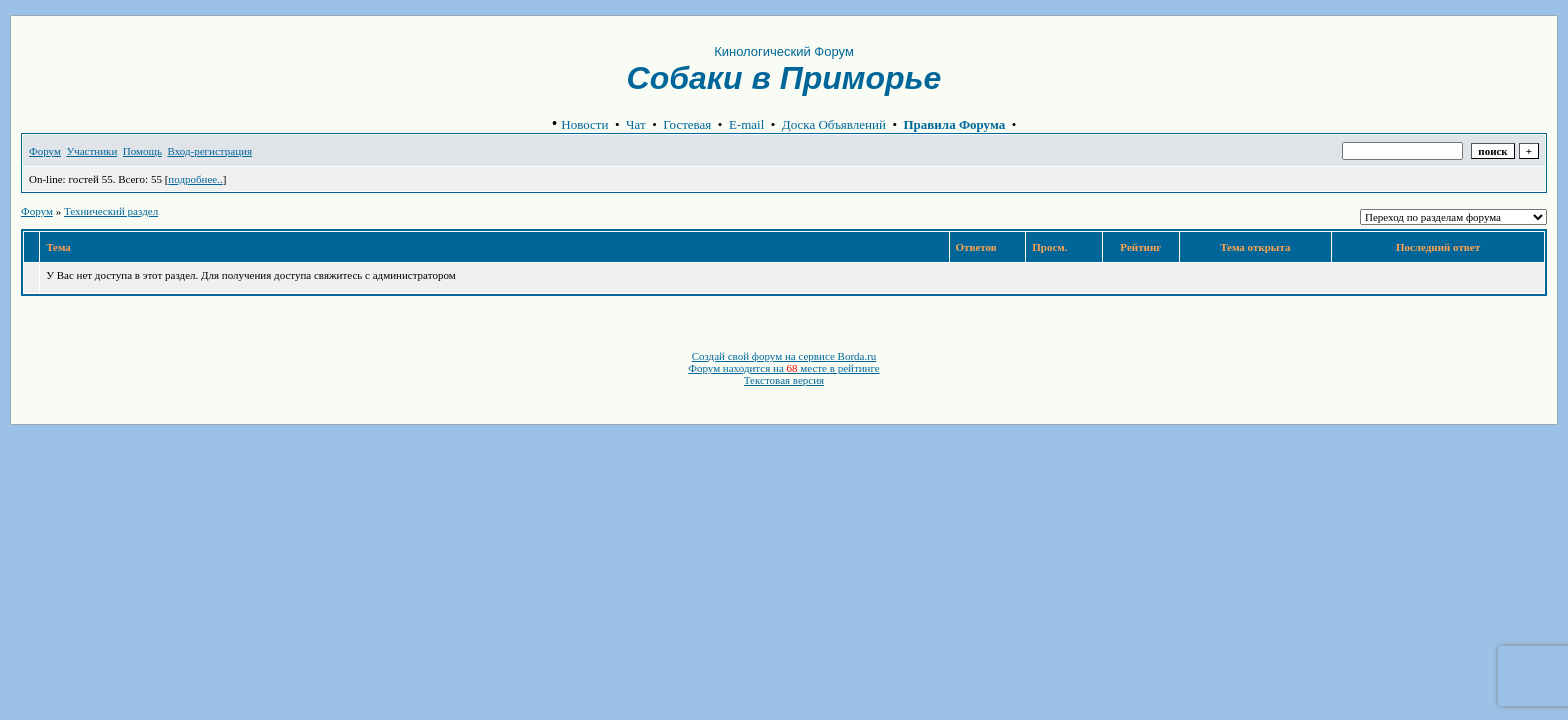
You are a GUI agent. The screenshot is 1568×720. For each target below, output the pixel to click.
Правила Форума (955, 124)
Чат (636, 124)
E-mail (746, 124)
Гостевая (687, 124)
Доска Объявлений (834, 124)
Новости (584, 124)
